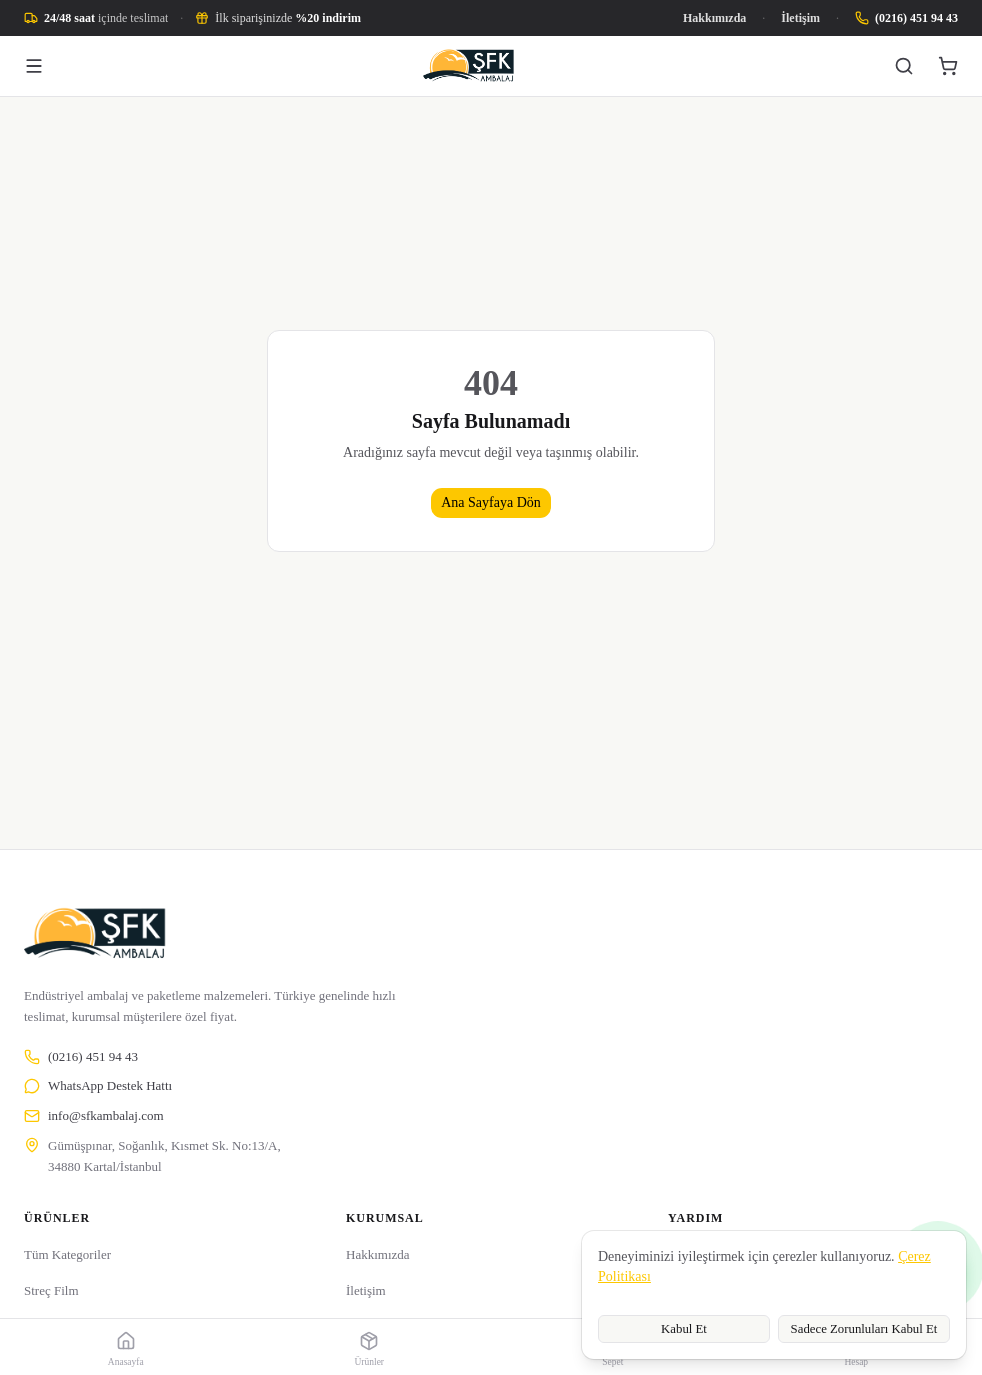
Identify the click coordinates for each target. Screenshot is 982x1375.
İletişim (800, 18)
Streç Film (51, 1290)
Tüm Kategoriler (67, 1254)
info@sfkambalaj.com (94, 1116)
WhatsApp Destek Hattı (98, 1086)
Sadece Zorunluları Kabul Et (864, 1329)
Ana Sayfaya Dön (491, 502)
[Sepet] (948, 66)
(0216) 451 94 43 (81, 1057)
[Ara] (904, 66)
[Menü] (34, 66)
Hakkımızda (714, 18)
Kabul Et (684, 1329)
